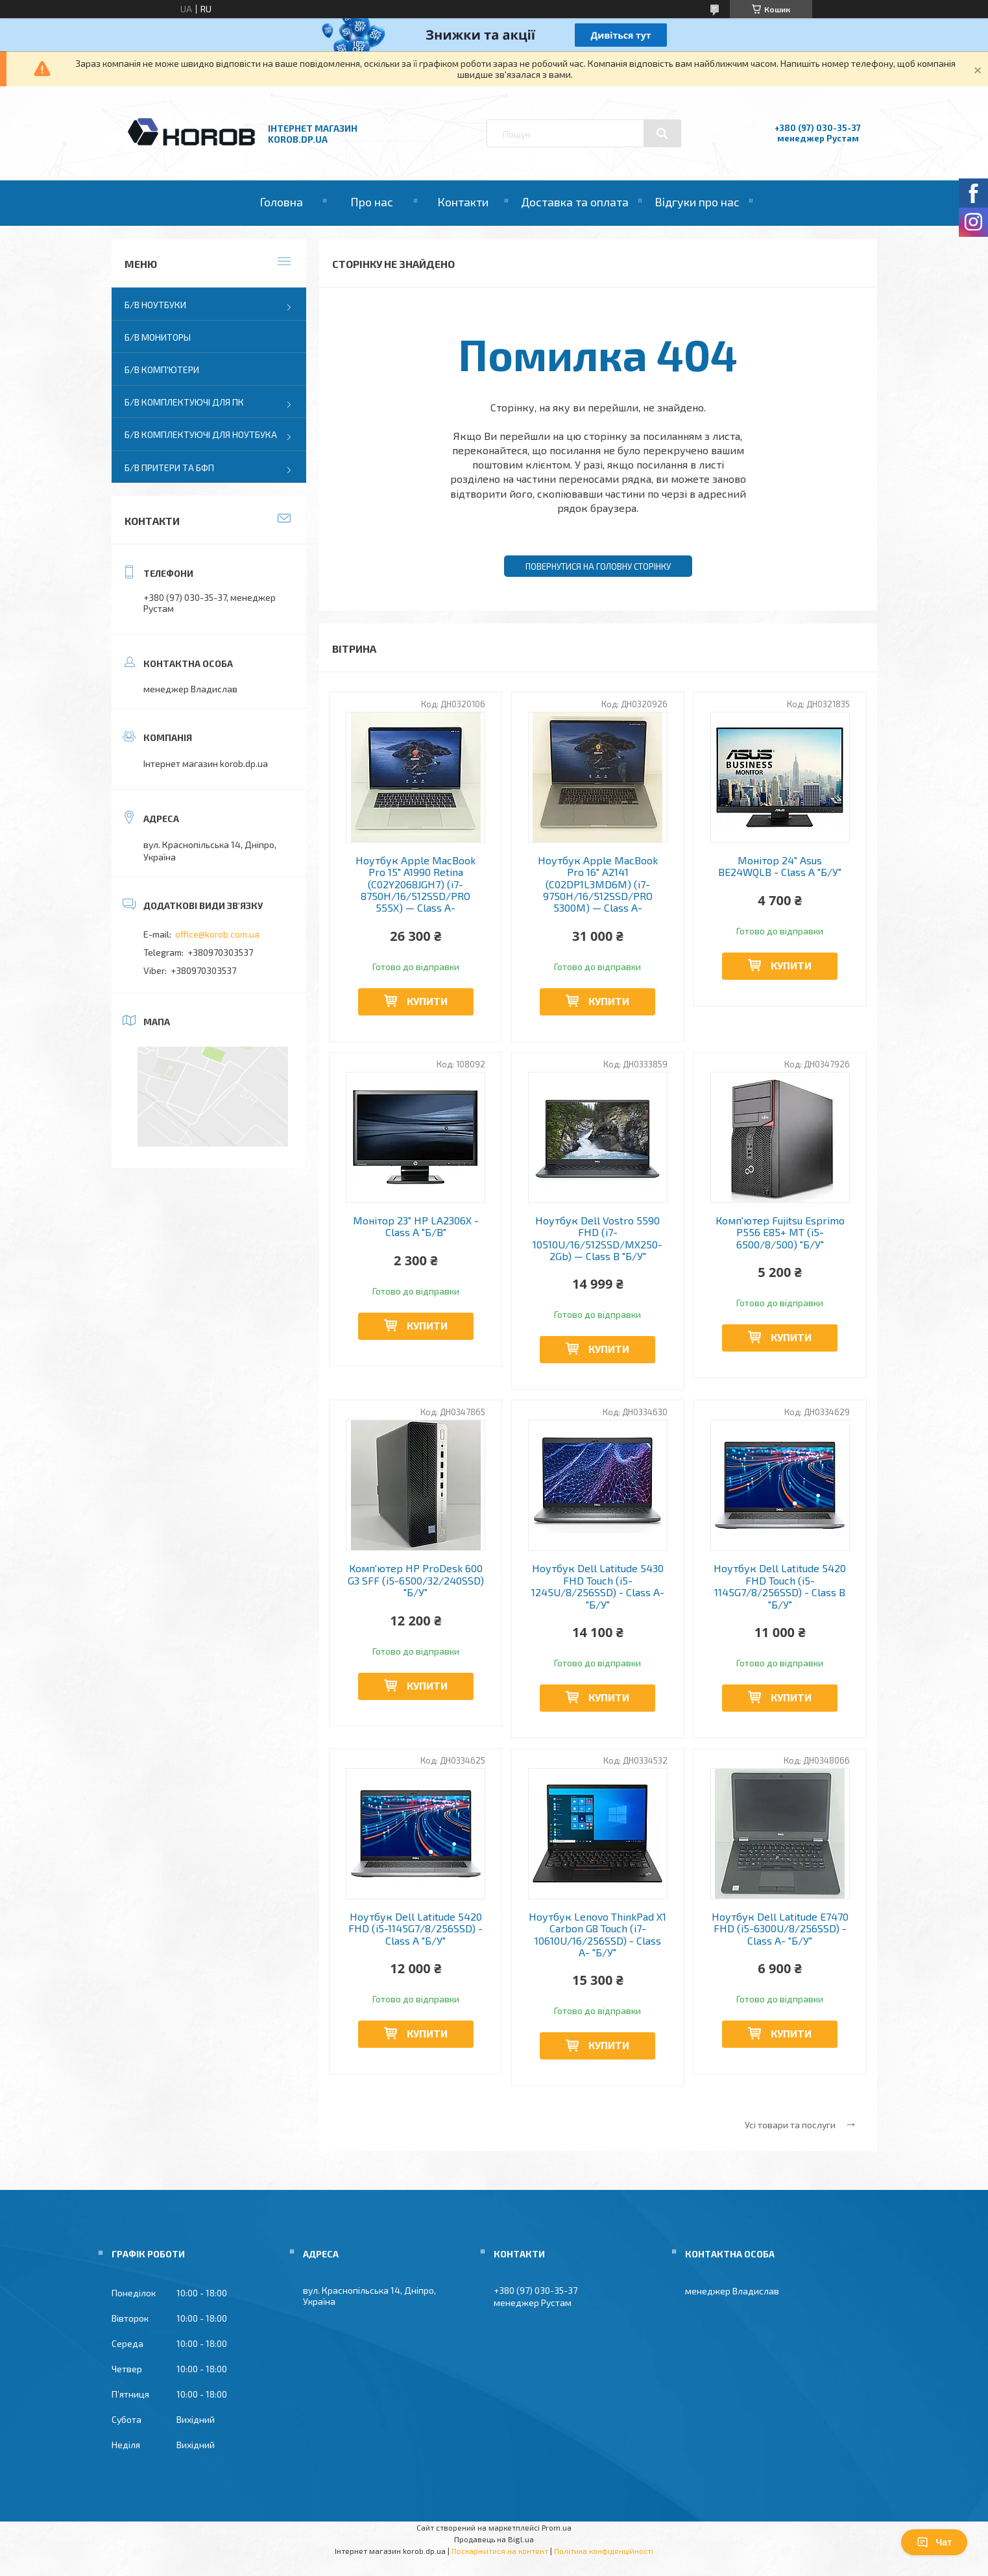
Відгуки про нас (697, 202)
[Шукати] (662, 133)
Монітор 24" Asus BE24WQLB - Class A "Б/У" (779, 866)
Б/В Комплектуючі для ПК (184, 401)
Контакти (462, 202)
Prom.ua (557, 2527)
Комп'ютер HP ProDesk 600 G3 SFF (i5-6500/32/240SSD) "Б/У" (416, 1580)
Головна (281, 202)
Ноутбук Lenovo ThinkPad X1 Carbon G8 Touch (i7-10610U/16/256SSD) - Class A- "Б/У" (597, 1934)
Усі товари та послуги (790, 2124)
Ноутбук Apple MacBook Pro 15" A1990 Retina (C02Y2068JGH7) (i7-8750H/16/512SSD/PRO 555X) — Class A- (415, 884)
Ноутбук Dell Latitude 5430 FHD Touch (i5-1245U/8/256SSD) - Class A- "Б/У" (597, 1586)
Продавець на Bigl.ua (494, 2539)
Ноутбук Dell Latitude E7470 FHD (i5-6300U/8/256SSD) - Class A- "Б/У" (780, 1929)
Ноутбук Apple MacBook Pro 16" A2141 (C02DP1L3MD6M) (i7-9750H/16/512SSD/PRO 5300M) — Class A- (598, 884)
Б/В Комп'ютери (162, 369)
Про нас (371, 202)
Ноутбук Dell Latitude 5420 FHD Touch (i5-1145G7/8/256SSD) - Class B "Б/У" (780, 1586)
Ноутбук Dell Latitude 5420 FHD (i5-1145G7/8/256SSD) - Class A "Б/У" (415, 1929)
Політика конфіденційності (603, 2550)
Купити (427, 1001)
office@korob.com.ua (217, 934)
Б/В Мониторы (158, 337)
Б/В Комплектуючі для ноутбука (201, 434)
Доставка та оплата (575, 202)
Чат (934, 2542)
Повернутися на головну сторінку (598, 566)
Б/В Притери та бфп (169, 467)
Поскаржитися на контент (500, 2550)
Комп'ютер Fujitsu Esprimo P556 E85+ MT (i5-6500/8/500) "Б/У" (780, 1232)
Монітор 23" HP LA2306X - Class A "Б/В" (416, 1226)
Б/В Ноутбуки (155, 304)
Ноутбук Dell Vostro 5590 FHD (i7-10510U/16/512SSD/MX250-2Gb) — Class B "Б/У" (597, 1238)
